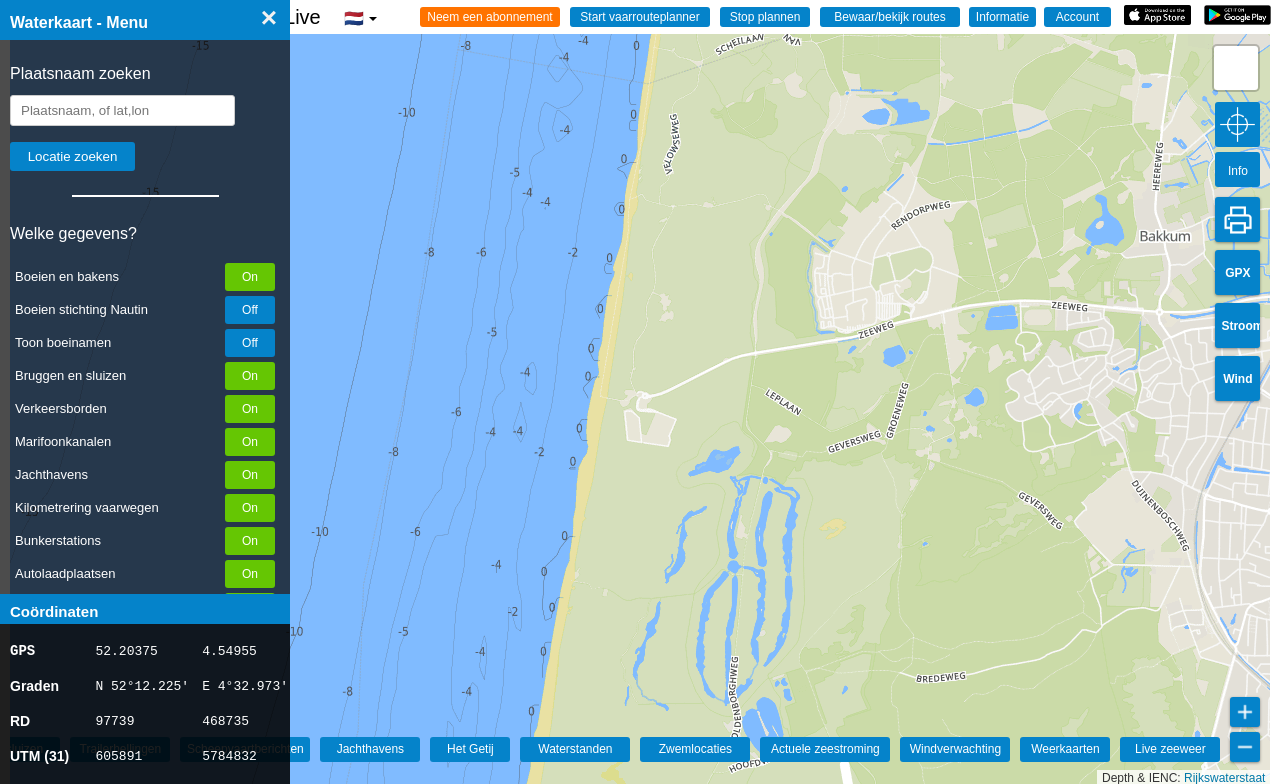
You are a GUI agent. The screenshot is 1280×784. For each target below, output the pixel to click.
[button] (1236, 68)
